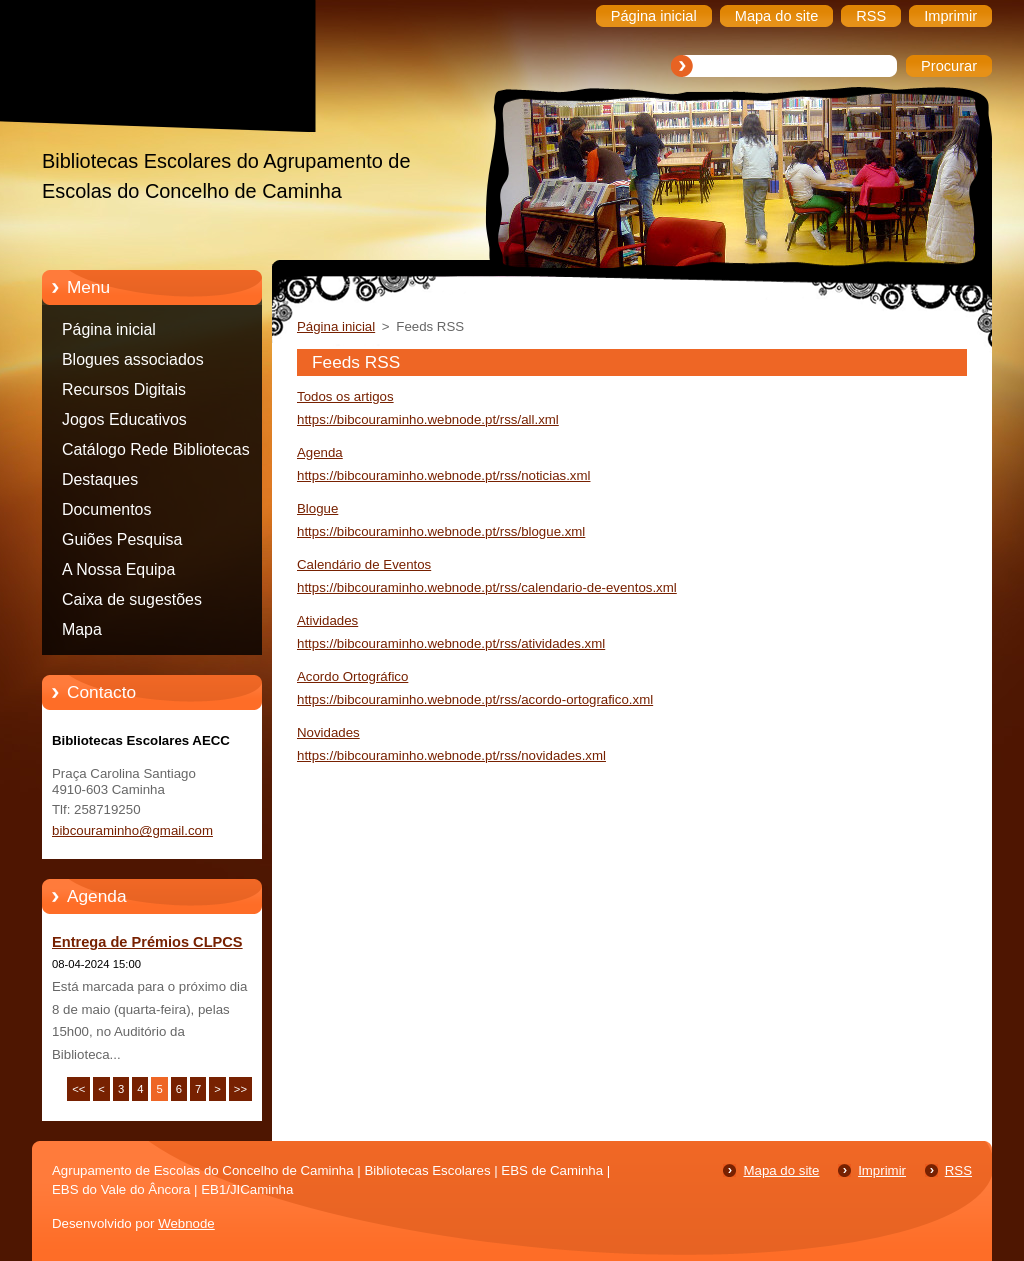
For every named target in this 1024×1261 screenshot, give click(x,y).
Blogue (317, 508)
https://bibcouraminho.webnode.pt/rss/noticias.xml (443, 475)
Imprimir (882, 1170)
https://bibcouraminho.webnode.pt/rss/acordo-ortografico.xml (475, 699)
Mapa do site (781, 1170)
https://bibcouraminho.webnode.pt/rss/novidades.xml (451, 755)
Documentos (106, 509)
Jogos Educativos (124, 419)
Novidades (328, 732)
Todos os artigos (345, 396)
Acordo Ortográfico (352, 676)
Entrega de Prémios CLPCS (147, 942)
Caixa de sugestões (132, 599)
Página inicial (109, 329)
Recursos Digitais (124, 389)
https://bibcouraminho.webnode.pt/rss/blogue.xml (441, 531)
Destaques (100, 479)
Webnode (186, 1223)
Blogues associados (133, 359)
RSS (958, 1170)
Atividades (327, 620)
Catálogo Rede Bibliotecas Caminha (156, 453)
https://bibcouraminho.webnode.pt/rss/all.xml (428, 419)
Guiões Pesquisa (122, 539)
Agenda (320, 452)
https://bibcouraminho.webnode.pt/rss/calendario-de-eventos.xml (487, 587)
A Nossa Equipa (118, 569)
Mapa (82, 629)
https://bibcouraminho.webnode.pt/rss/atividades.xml (451, 643)
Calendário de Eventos (364, 564)
